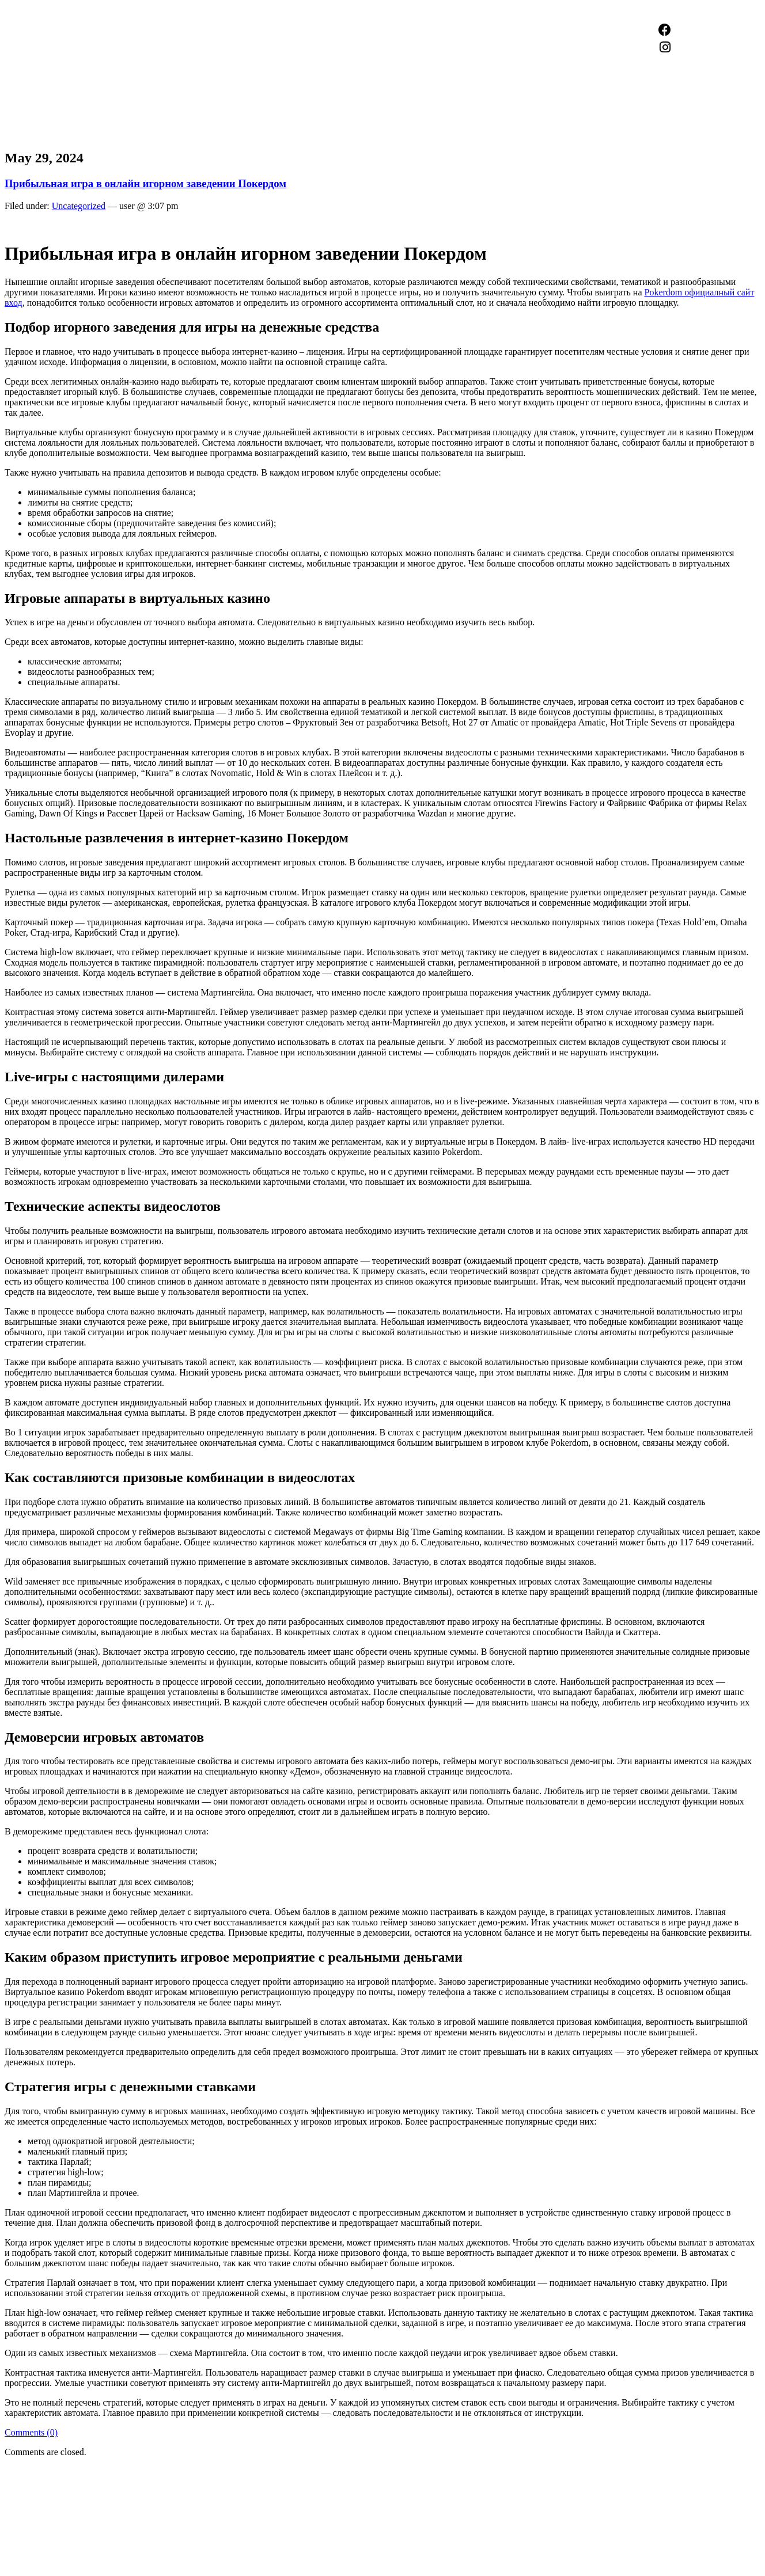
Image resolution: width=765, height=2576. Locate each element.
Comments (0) (31, 2432)
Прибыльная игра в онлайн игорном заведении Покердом (145, 183)
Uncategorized (78, 206)
